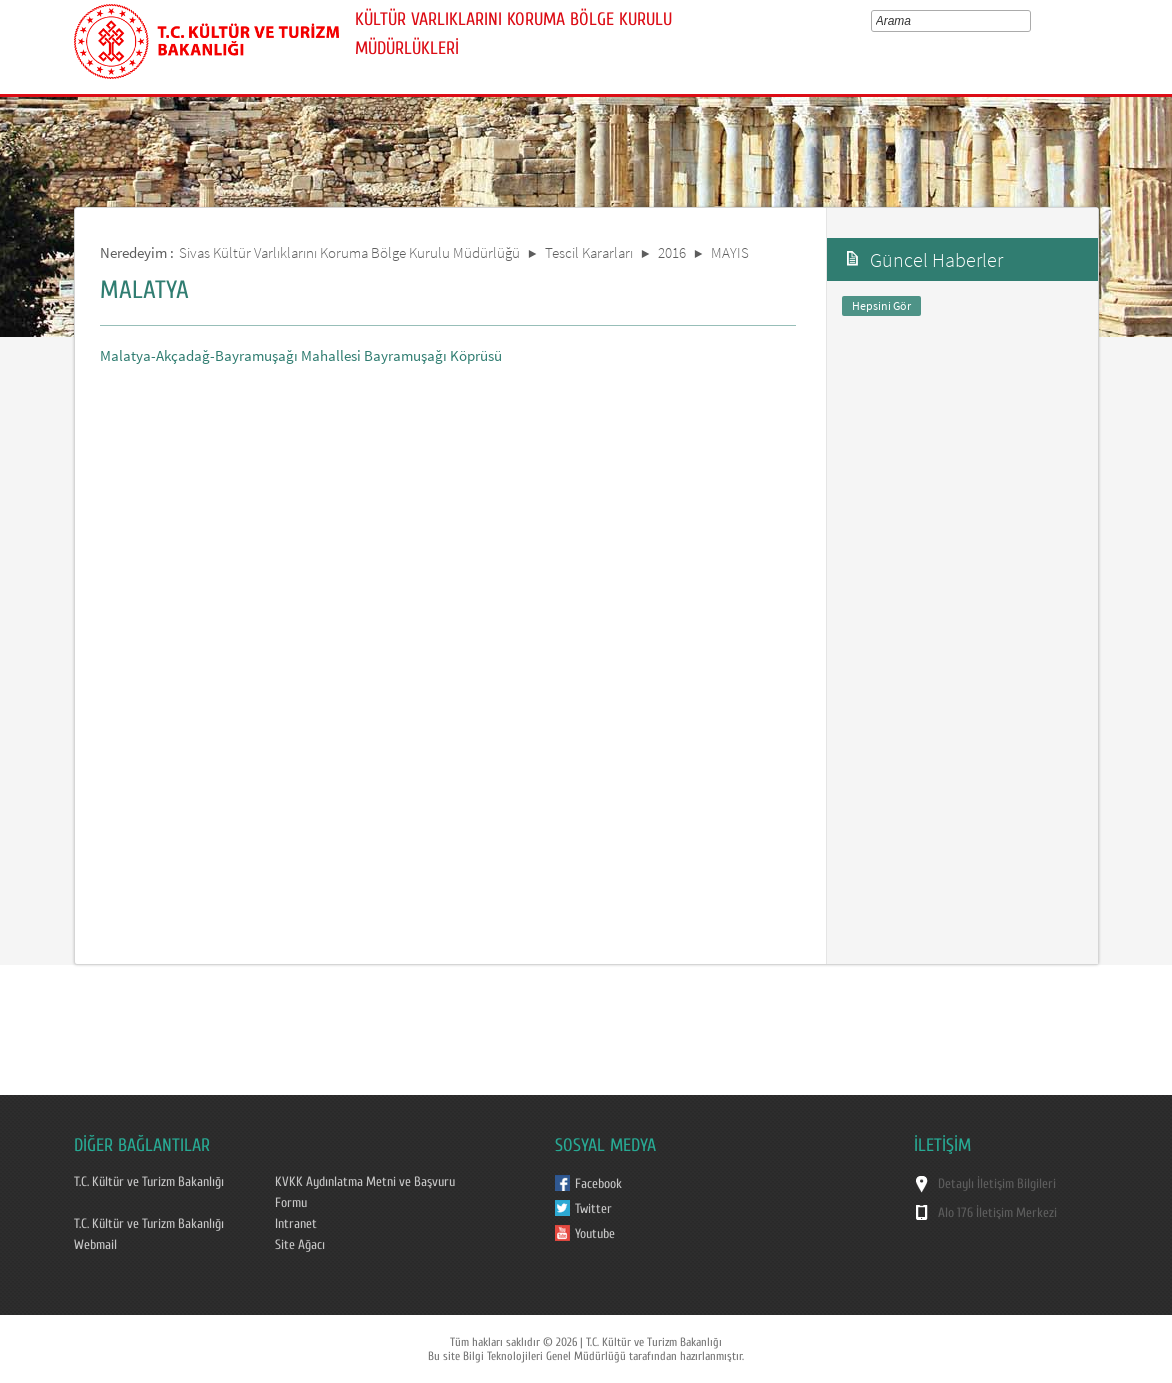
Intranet (296, 1224)
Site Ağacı (300, 1245)
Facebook (598, 1184)
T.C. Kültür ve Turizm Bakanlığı (149, 1182)
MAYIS (730, 252)
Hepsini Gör (881, 305)
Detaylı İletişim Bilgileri (997, 1184)
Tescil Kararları (589, 252)
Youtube (595, 1234)
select (1029, 21)
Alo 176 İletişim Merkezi (997, 1213)
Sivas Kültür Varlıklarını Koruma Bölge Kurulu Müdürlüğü (349, 252)
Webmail (95, 1245)
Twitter (593, 1209)
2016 (672, 252)
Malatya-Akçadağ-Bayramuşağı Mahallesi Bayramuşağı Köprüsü (301, 355)
